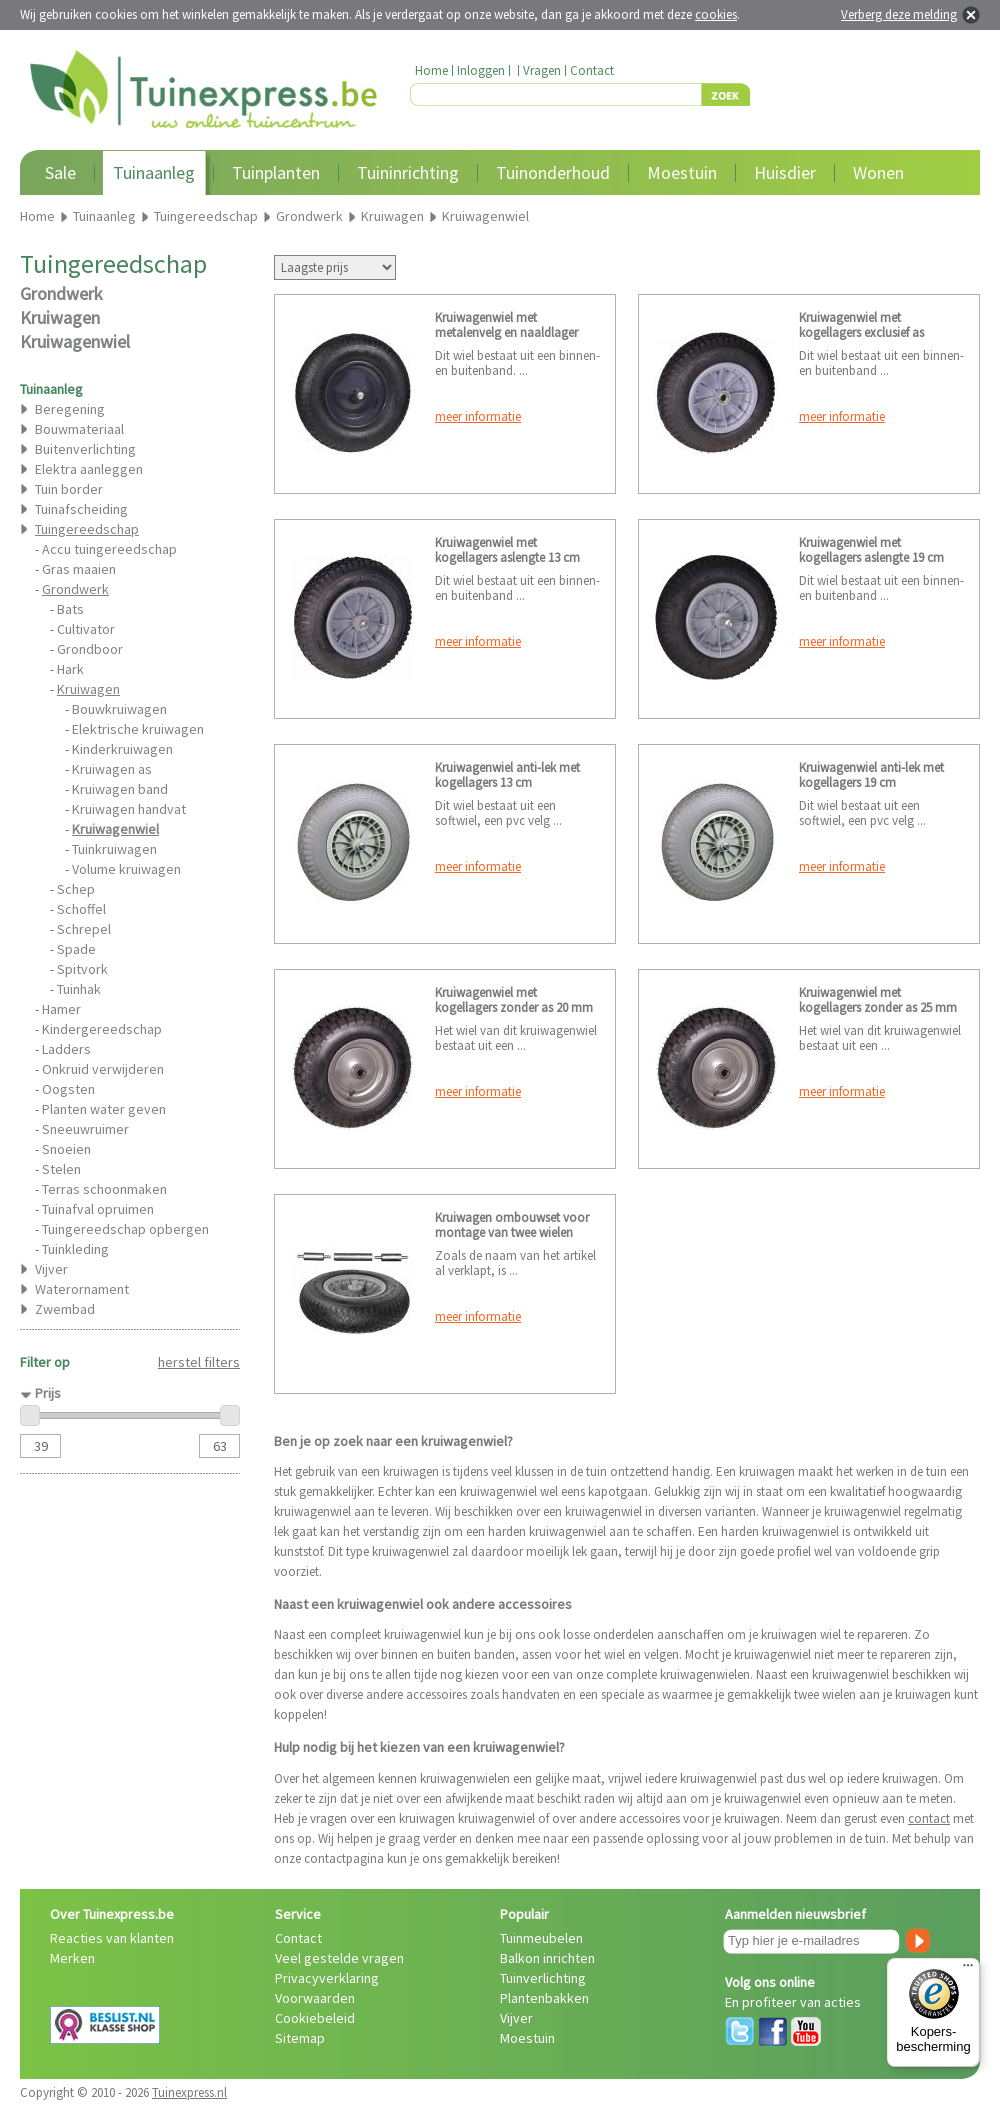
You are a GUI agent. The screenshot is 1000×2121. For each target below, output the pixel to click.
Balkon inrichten (547, 1958)
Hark (70, 669)
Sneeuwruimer (85, 1129)
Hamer (61, 1009)
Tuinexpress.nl (189, 2092)
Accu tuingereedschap (109, 549)
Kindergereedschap (102, 1029)
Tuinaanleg (154, 172)
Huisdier (785, 172)
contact (929, 1818)
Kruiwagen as (112, 769)
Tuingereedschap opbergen (125, 1229)
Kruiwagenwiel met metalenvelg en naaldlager (506, 325)
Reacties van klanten (112, 1938)
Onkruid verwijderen (103, 1069)
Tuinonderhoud (553, 172)
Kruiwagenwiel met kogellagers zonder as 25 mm (878, 1000)
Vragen (542, 70)
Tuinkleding (75, 1249)
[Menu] (968, 1970)
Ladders (66, 1049)
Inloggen (481, 70)
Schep (76, 889)
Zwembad (65, 1309)
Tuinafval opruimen (98, 1209)
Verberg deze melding (899, 14)
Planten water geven (104, 1109)
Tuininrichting (408, 172)
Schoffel (81, 909)
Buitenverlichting (85, 449)
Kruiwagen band (120, 789)
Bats (70, 609)
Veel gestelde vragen (339, 1958)
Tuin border (69, 489)
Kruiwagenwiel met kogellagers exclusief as (861, 325)
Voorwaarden (315, 1998)
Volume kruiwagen (126, 869)
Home (431, 70)
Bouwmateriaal (79, 429)
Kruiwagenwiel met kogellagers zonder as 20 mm (514, 1000)
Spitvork (82, 969)
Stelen (61, 1169)
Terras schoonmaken (104, 1189)
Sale (60, 172)
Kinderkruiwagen (122, 749)
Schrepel (84, 929)
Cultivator (86, 629)
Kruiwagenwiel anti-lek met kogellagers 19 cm (871, 775)
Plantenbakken (544, 1998)
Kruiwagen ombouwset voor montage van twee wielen (512, 1225)
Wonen (878, 172)
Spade (76, 949)
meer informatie (478, 416)
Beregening (70, 409)
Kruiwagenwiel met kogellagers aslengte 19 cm (871, 550)
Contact (592, 70)
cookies (716, 14)
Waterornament (82, 1289)
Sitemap (300, 2038)
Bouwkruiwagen (119, 709)
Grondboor (90, 649)
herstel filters (199, 1362)
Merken (72, 1958)
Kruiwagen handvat (129, 809)
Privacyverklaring (327, 1978)
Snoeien (66, 1149)
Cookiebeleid (315, 2018)
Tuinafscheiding (81, 509)
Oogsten (68, 1089)
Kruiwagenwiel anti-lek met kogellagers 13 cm (507, 775)
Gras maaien (79, 569)
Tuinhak (79, 989)
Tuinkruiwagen (114, 849)
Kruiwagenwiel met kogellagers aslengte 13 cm (507, 550)
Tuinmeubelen (541, 1938)
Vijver (51, 1269)
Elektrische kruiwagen (138, 729)
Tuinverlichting (543, 1978)
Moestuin (682, 172)
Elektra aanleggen (89, 469)
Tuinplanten (276, 172)
